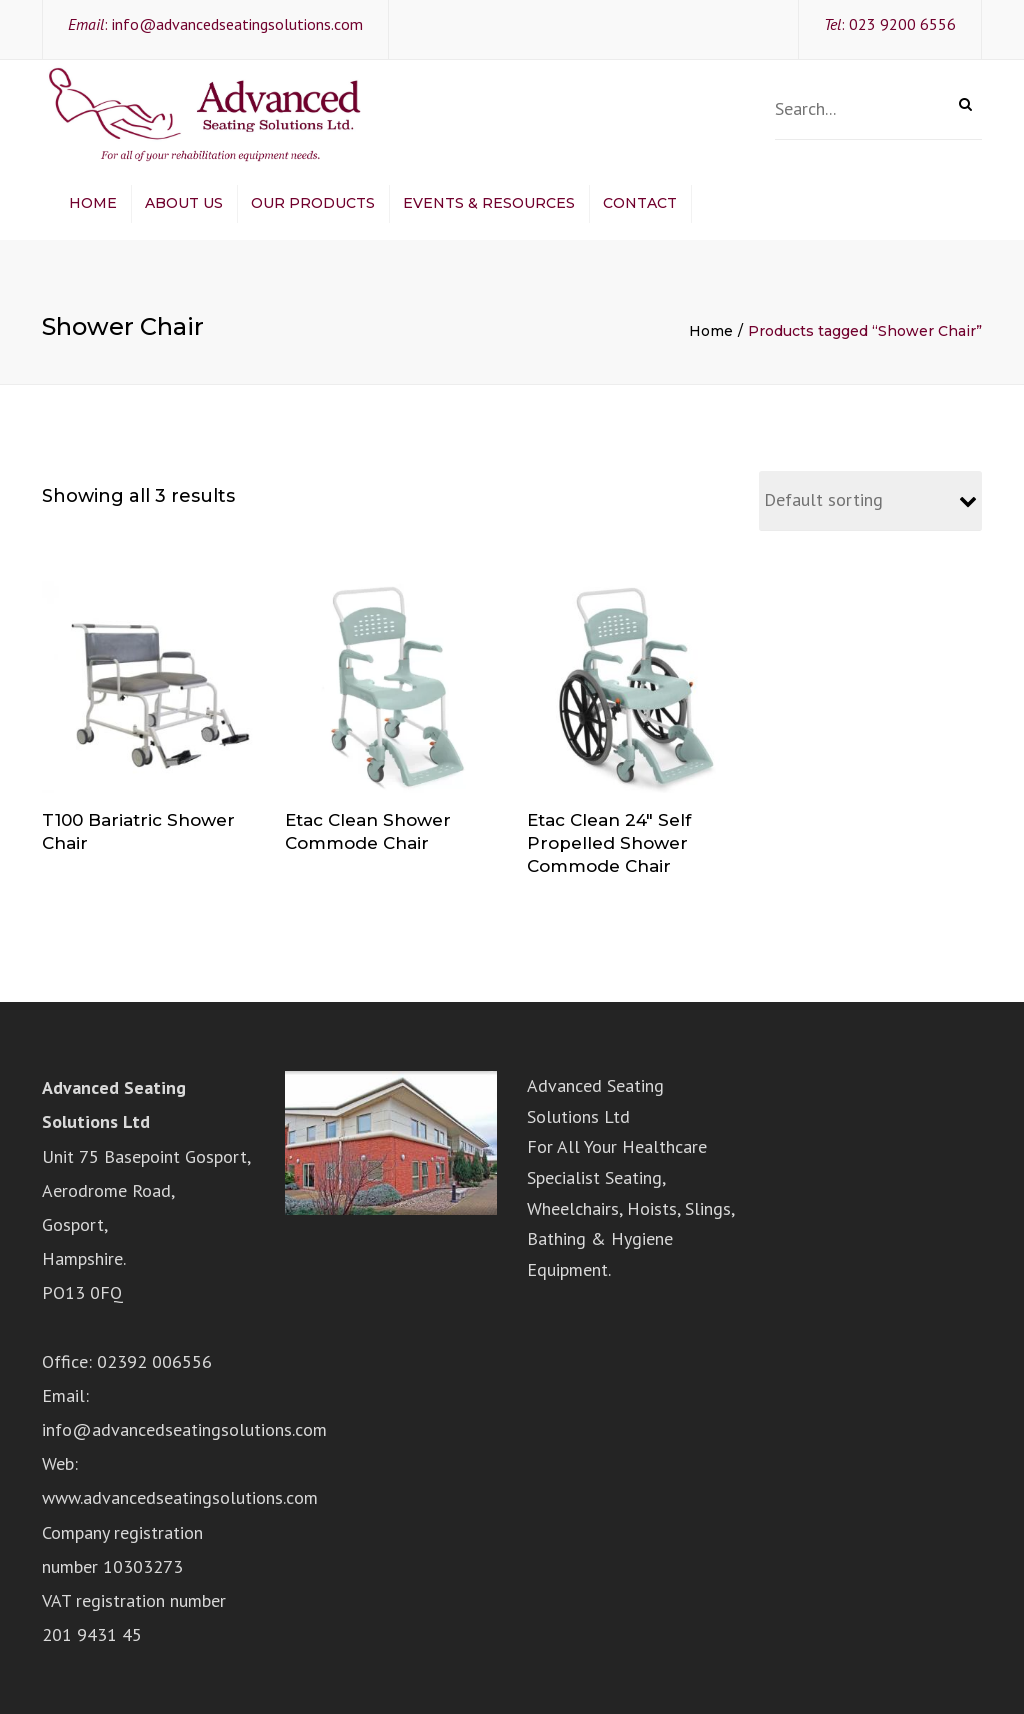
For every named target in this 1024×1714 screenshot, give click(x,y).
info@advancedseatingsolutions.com (237, 24)
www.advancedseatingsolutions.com (180, 1497)
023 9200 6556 (902, 24)
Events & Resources (489, 203)
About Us (184, 203)
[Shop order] (870, 501)
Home (93, 203)
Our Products (313, 203)
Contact (640, 203)
